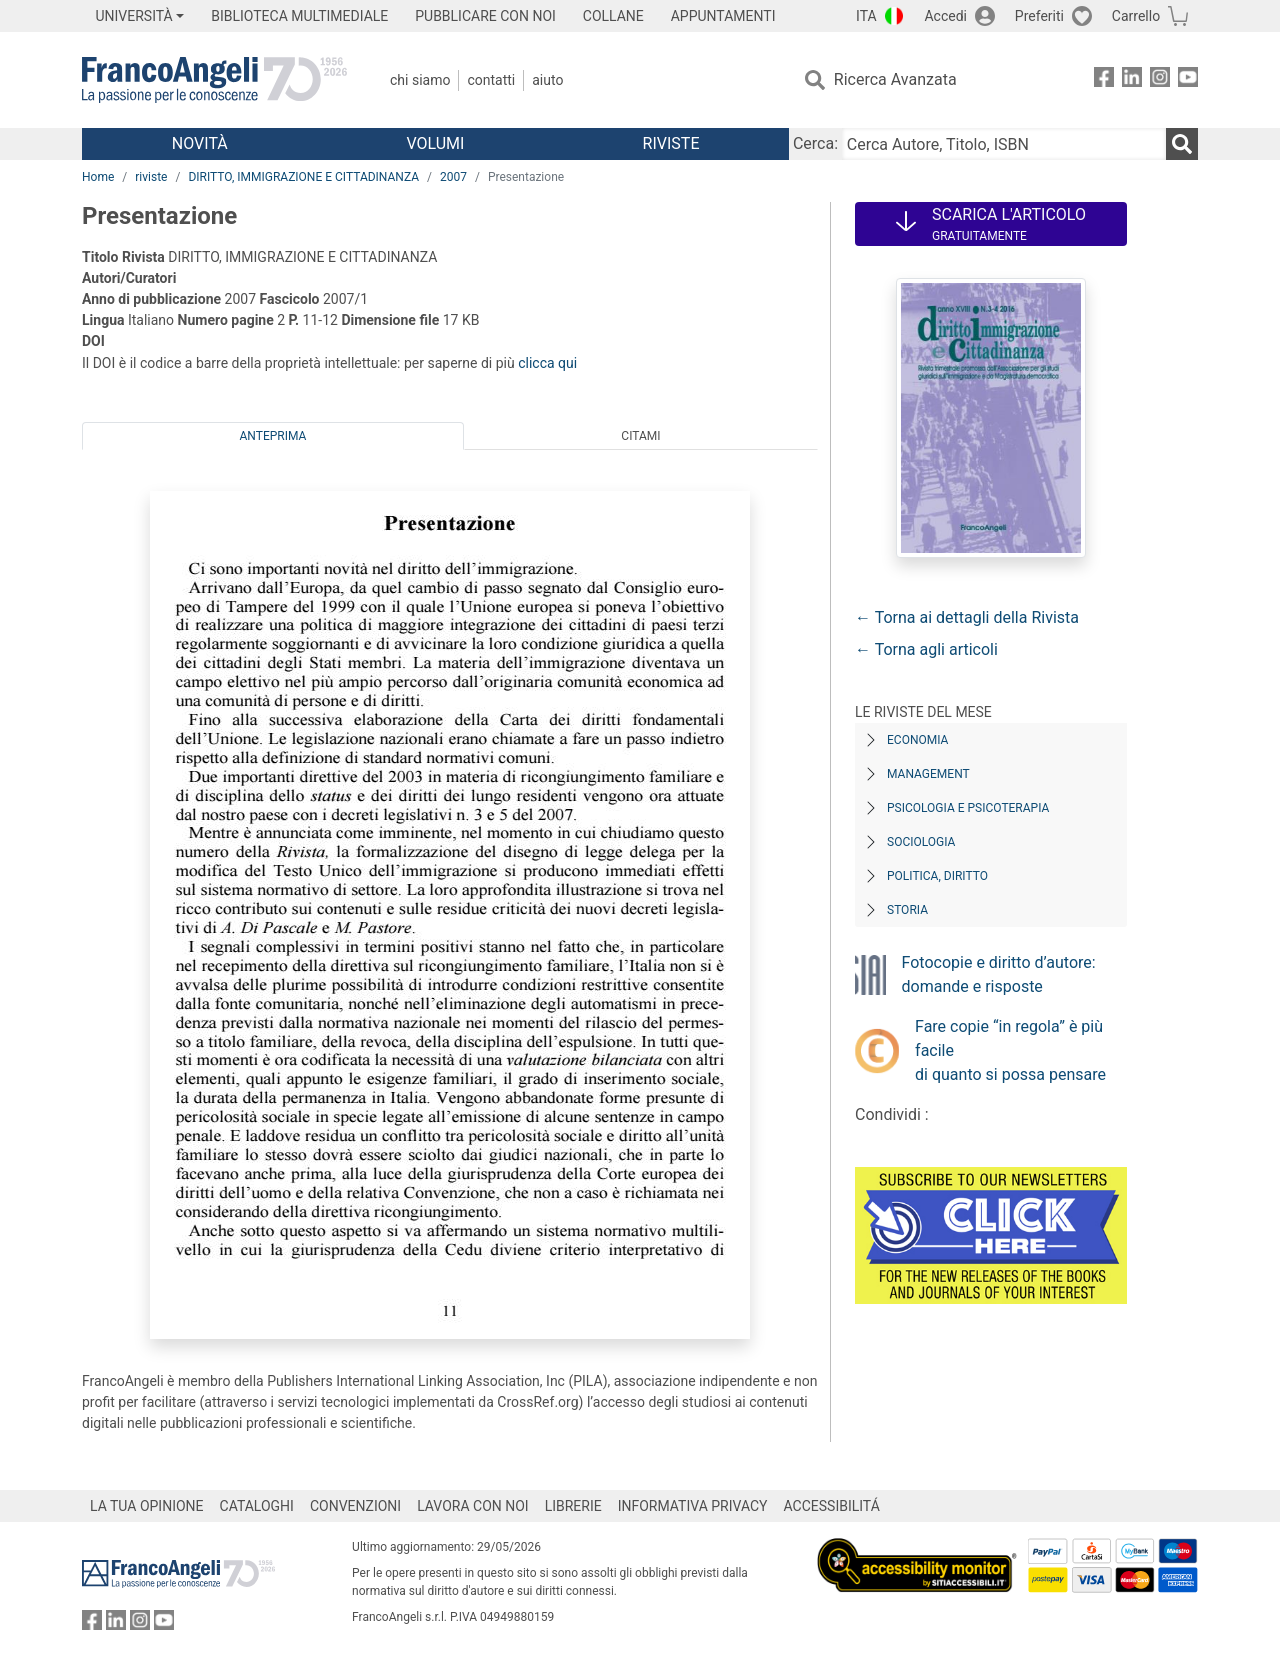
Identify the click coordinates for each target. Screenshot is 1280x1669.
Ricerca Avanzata (895, 79)
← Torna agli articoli (926, 649)
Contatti (491, 80)
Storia (907, 910)
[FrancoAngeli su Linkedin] (1132, 80)
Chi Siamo (420, 80)
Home (98, 177)
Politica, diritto (937, 876)
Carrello (1136, 16)
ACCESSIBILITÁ (832, 1506)
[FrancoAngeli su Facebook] (1104, 80)
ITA (866, 16)
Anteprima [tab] (273, 436)
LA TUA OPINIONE (147, 1506)
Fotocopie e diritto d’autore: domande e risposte (999, 974)
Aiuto (547, 80)
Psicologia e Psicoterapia (968, 808)
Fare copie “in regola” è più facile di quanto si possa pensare (1010, 1050)
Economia (917, 740)
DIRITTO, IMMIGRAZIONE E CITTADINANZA (303, 177)
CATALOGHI (257, 1506)
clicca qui (547, 363)
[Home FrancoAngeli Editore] (214, 80)
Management (928, 774)
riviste (151, 177)
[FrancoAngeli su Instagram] (1160, 80)
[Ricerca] (1182, 144)
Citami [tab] (640, 436)
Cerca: (815, 143)
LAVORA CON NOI (473, 1506)
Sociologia (921, 842)
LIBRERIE (573, 1506)
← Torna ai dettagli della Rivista (967, 617)
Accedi (945, 16)
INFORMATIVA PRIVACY (693, 1506)
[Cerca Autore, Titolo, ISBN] (1004, 144)
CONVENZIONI (355, 1506)
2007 (453, 177)
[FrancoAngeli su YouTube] (1188, 80)
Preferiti (1039, 16)
